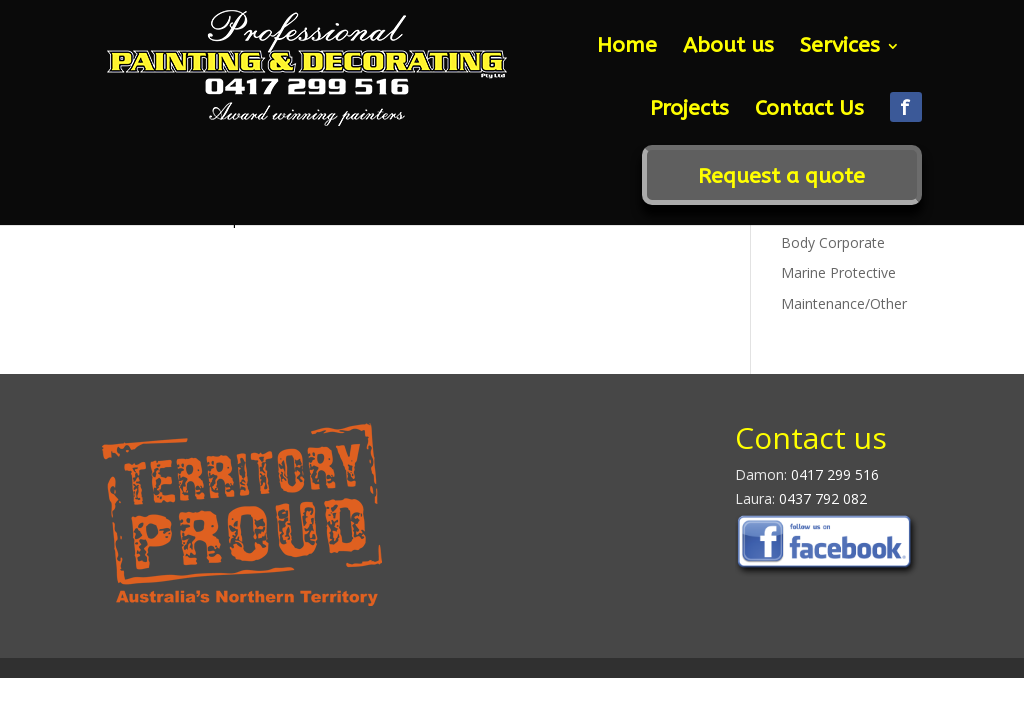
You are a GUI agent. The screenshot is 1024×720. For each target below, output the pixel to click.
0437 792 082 (821, 498)
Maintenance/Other (844, 303)
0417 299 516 (835, 474)
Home (627, 48)
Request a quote (781, 179)
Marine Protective (838, 272)
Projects (689, 111)
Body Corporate (833, 242)
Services (840, 48)
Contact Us (809, 111)
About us (728, 48)
